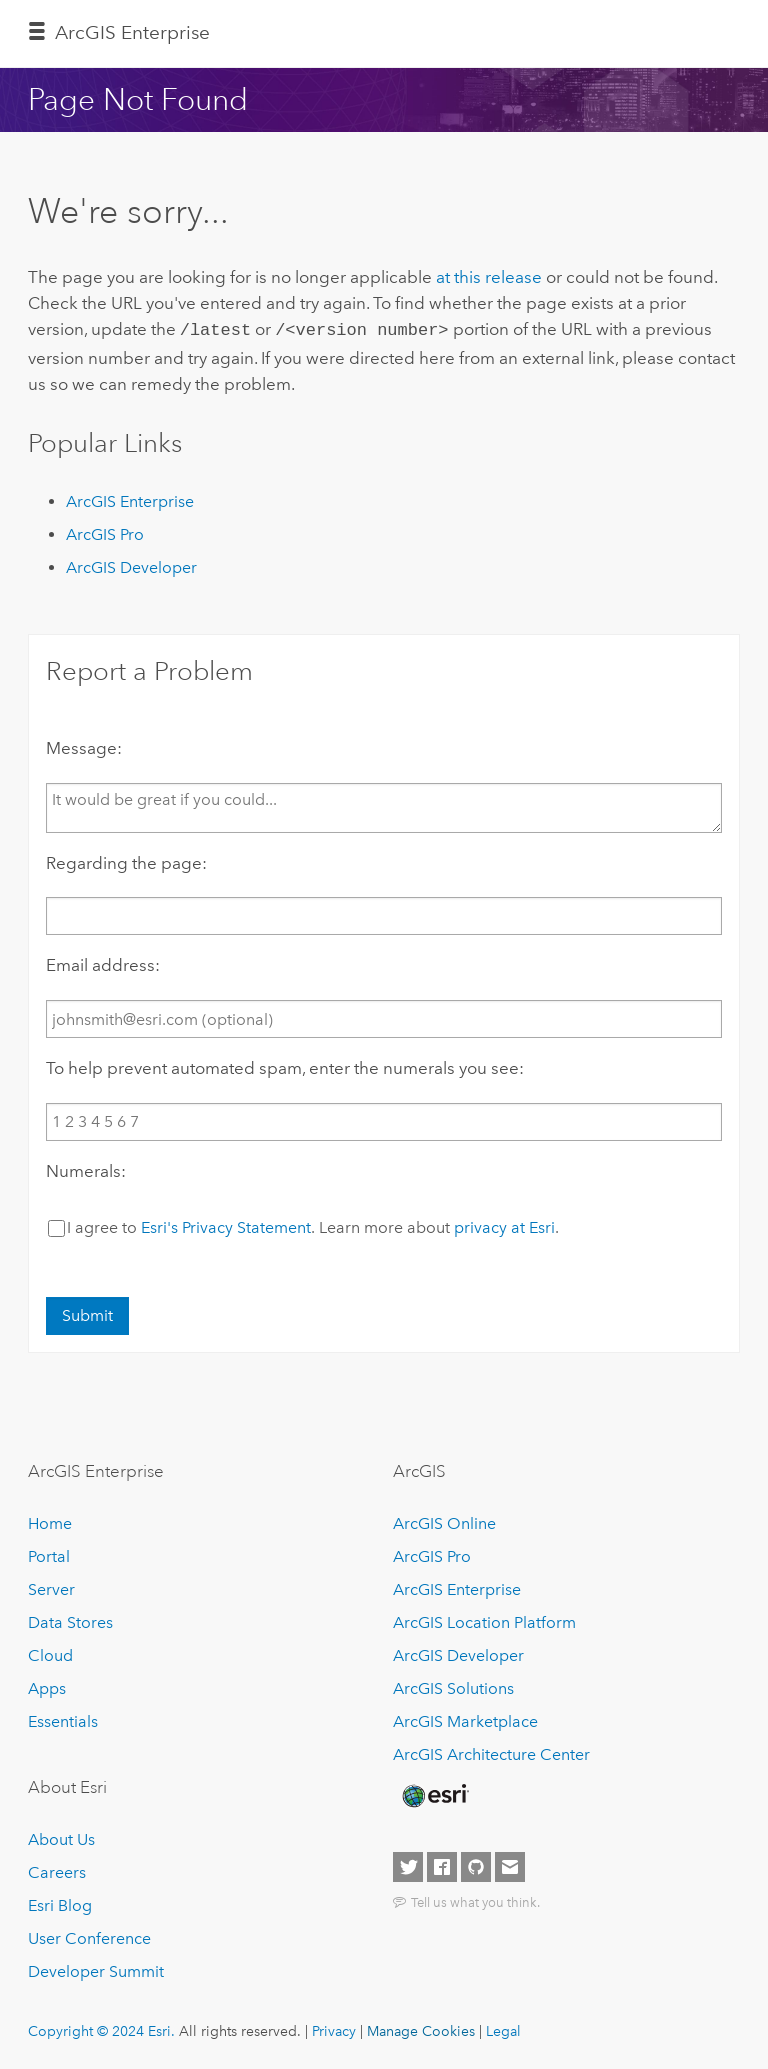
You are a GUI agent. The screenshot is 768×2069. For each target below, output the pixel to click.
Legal (503, 2029)
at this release (489, 277)
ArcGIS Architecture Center (491, 1752)
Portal (49, 1554)
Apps (47, 1686)
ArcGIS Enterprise (132, 32)
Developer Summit (96, 1969)
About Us (61, 1837)
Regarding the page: (126, 861)
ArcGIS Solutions (453, 1686)
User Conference (89, 1936)
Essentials (63, 1719)
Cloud (50, 1653)
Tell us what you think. (475, 1900)
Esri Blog (60, 1903)
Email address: (103, 963)
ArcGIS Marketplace (465, 1719)
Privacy (334, 2029)
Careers (57, 1870)
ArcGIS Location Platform (484, 1620)
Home (50, 1521)
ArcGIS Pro (105, 532)
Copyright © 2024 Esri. (101, 2029)
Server (51, 1587)
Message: (84, 746)
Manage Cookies (421, 2029)
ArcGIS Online (444, 1521)
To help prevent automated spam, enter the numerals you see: (285, 1066)
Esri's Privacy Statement (226, 1225)
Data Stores (70, 1620)
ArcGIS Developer (131, 565)
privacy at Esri (504, 1225)
